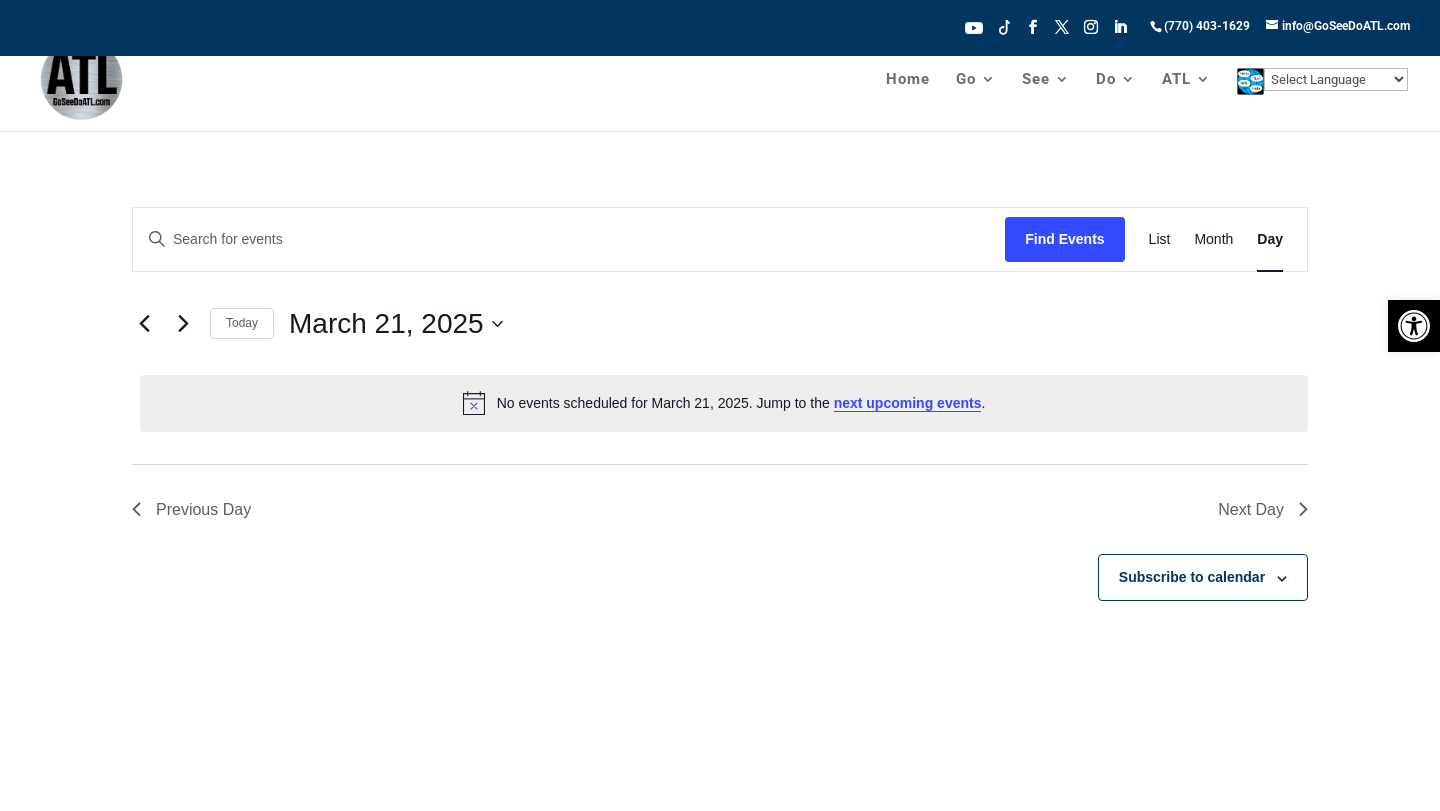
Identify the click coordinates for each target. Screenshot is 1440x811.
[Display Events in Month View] (1213, 239)
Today (242, 323)
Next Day (1263, 509)
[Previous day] (144, 324)
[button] (1414, 326)
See (1036, 82)
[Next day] (183, 324)
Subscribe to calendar (1192, 577)
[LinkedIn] (1120, 33)
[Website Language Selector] (1336, 81)
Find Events (1064, 239)
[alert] (724, 403)
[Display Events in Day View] (1270, 239)
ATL (1176, 82)
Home (908, 82)
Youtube (974, 26)
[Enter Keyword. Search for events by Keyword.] (569, 239)
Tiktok (1005, 26)
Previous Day (191, 509)
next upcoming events (908, 403)
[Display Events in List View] (1160, 239)
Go (966, 82)
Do (1106, 82)
